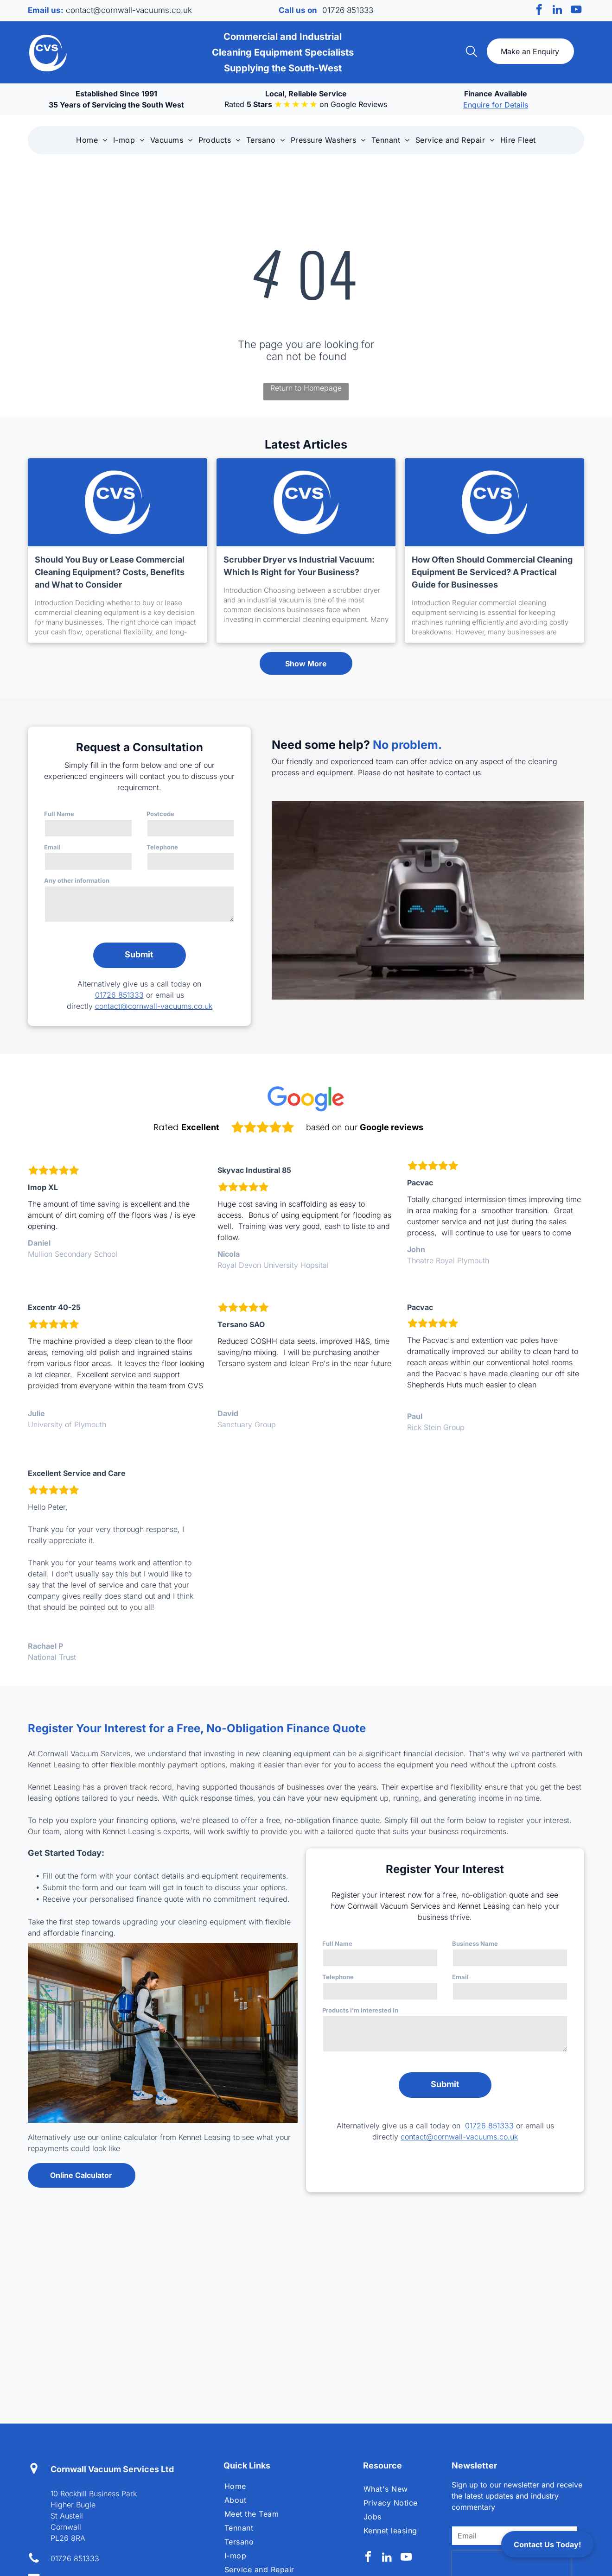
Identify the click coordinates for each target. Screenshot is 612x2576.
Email (52, 847)
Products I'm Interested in (360, 2010)
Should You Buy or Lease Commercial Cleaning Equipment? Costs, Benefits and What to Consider (110, 572)
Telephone (162, 847)
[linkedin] (557, 10)
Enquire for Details (495, 104)
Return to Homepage (306, 387)
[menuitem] (91, 140)
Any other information (76, 880)
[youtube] (576, 10)
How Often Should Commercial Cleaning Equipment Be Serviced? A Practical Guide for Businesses (492, 572)
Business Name (475, 1943)
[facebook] (539, 10)
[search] (471, 52)
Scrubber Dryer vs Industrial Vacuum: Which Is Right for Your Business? (299, 566)
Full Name (59, 813)
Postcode (160, 813)
